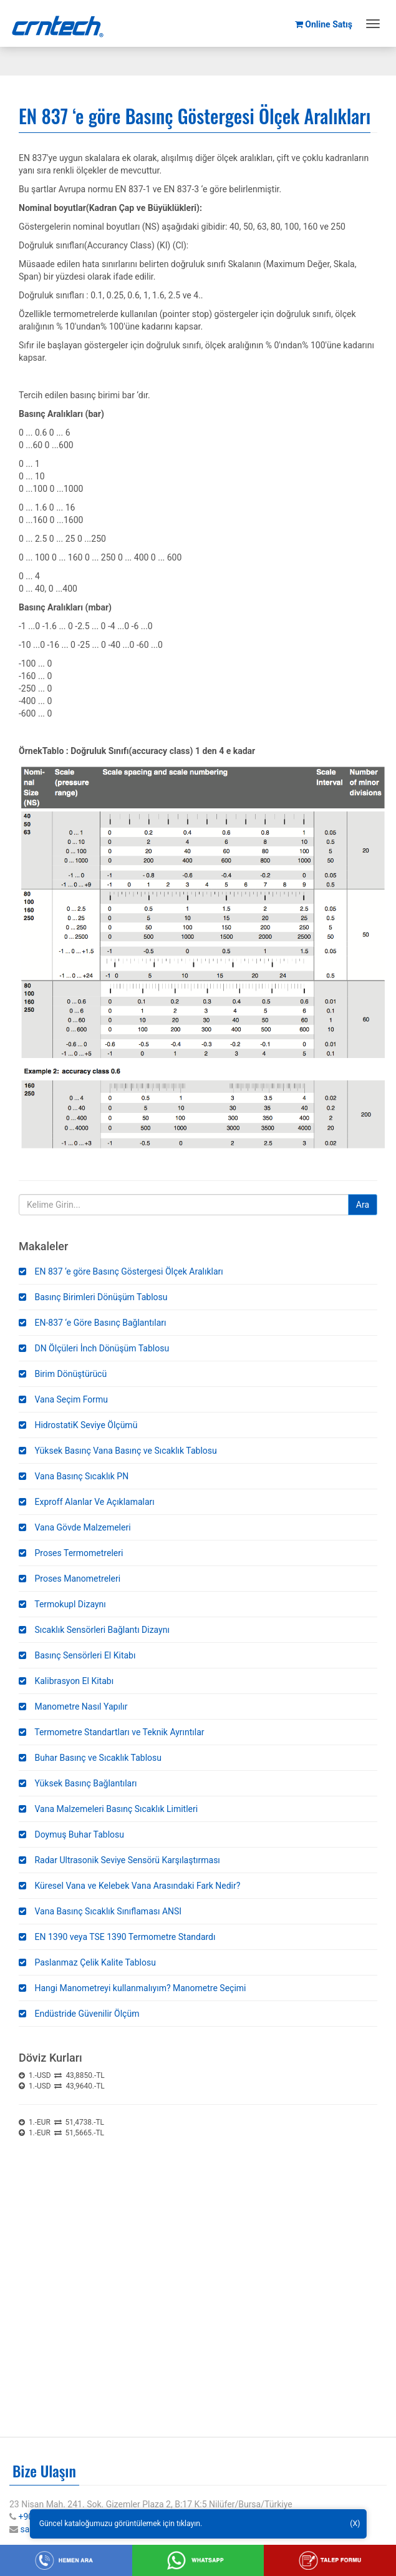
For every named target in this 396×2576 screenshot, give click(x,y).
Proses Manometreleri (69, 1579)
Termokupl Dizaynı (62, 1604)
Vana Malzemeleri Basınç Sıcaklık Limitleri (108, 1809)
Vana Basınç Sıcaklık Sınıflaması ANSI (100, 1911)
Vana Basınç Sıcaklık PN (73, 1476)
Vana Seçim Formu (63, 1399)
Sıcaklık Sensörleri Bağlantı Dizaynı (94, 1630)
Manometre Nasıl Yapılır (73, 1707)
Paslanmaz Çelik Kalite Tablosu (87, 1962)
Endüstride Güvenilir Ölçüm (79, 2014)
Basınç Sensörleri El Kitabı (77, 1655)
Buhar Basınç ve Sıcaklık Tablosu (90, 1758)
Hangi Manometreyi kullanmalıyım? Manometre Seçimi (132, 1988)
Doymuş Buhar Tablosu (71, 1834)
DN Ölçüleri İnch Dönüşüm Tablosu (94, 1348)
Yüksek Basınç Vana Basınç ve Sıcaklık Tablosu (118, 1451)
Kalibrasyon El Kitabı (66, 1681)
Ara (362, 1205)
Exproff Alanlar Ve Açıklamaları (87, 1502)
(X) (355, 2523)
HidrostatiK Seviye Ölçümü (78, 1425)
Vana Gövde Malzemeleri (75, 1527)
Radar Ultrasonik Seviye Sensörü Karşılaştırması (119, 1860)
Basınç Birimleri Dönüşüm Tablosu (93, 1297)
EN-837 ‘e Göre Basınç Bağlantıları (92, 1323)
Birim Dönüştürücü (63, 1374)
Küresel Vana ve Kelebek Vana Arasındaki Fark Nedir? (129, 1886)
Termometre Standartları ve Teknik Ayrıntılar (112, 1732)
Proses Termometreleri (71, 1553)
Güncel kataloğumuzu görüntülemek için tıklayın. (121, 2523)
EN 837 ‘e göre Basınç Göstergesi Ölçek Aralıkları (121, 1271)
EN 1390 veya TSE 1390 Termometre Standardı (117, 1937)
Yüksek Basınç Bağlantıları (78, 1783)
